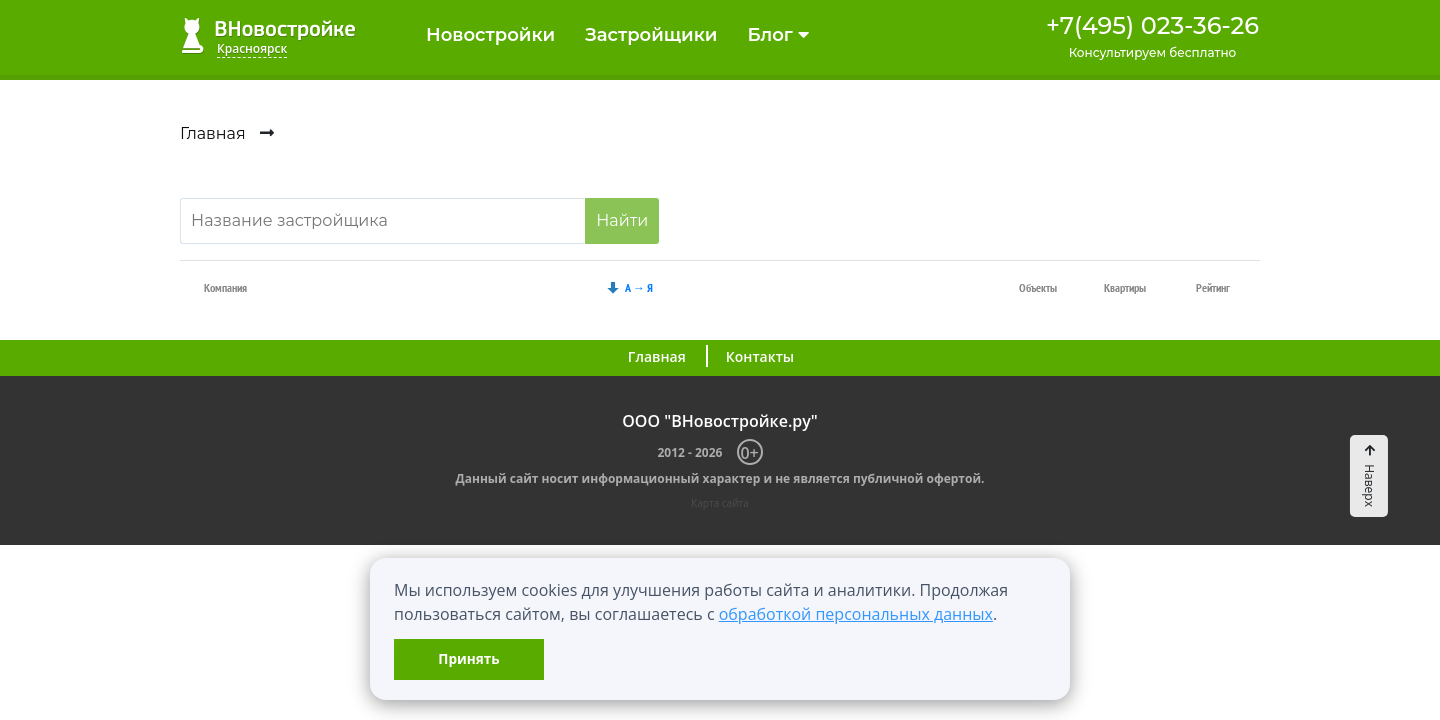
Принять (468, 658)
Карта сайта (720, 503)
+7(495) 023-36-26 (1152, 25)
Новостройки (490, 35)
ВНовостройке (268, 35)
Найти (622, 220)
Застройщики (651, 35)
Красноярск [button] (252, 48)
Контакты (760, 356)
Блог (777, 35)
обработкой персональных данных (856, 614)
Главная (657, 356)
